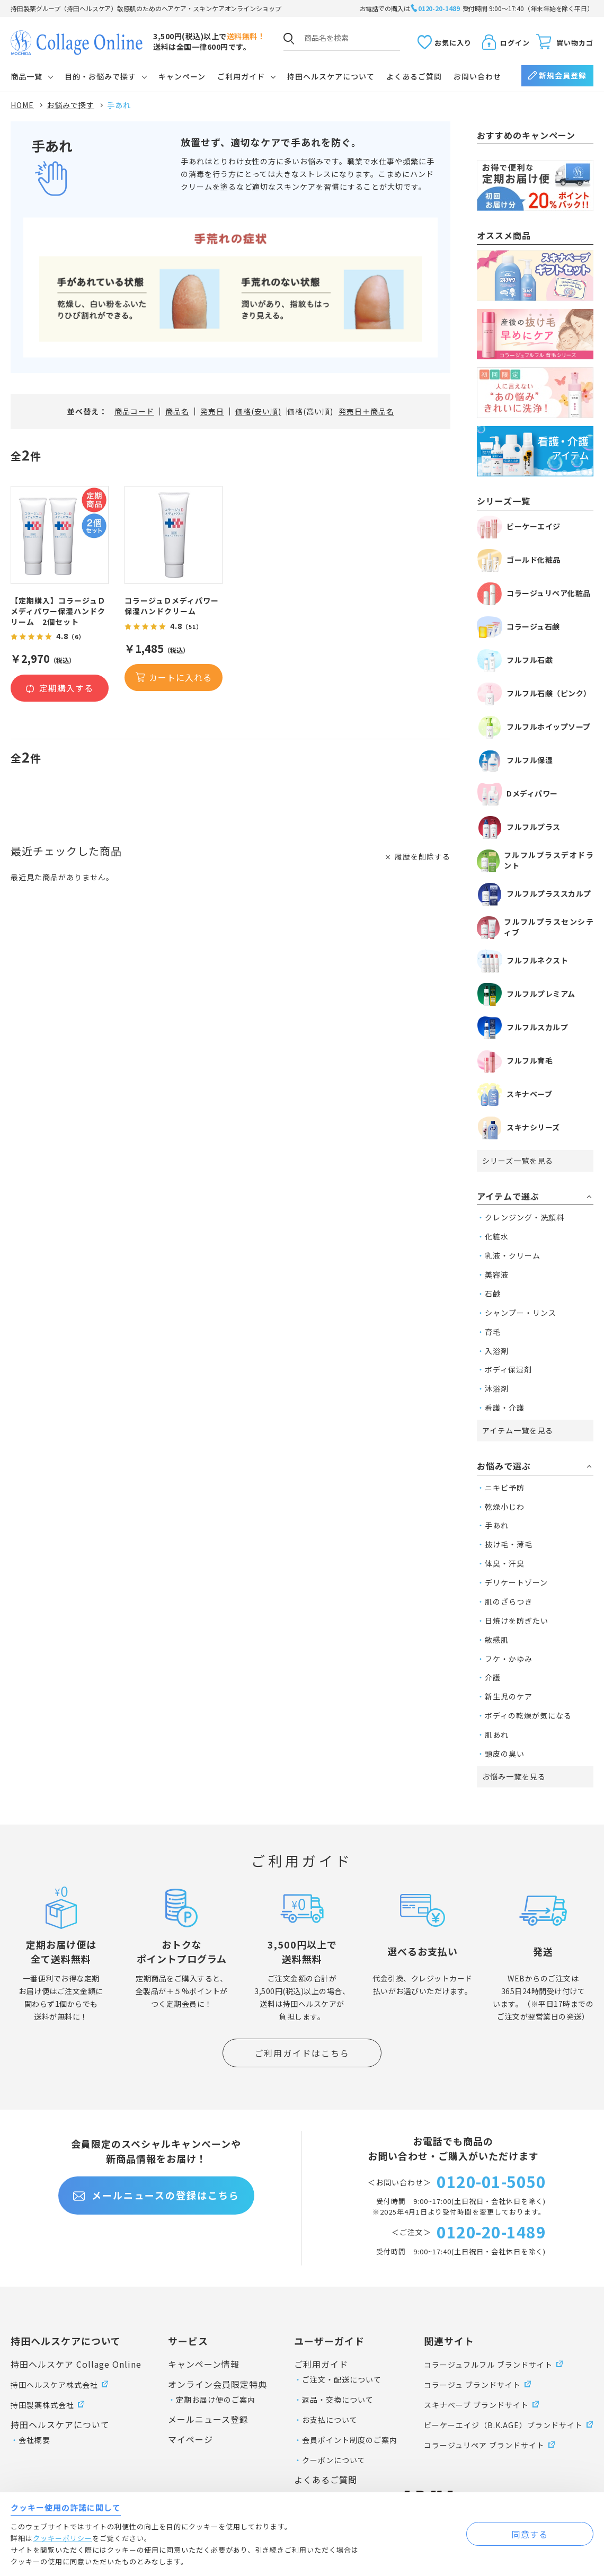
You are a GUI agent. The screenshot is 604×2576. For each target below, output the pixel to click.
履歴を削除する (422, 856)
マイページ (190, 2439)
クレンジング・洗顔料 (524, 1217)
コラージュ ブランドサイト (472, 2384)
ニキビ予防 (505, 1487)
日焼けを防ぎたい (516, 1620)
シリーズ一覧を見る (517, 1160)
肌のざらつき (508, 1601)
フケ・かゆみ (508, 1658)
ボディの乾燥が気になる (528, 1715)
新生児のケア (508, 1696)
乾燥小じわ (505, 1506)
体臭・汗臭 (505, 1563)
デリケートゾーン (516, 1582)
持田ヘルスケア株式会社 (54, 2384)
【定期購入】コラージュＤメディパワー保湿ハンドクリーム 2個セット (58, 611)
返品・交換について (338, 2399)
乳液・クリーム (512, 1255)
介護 (493, 1677)
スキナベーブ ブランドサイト (476, 2405)
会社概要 (34, 2440)
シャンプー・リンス (520, 1312)
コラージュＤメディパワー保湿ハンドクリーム (172, 605)
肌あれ (497, 1734)
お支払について (330, 2419)
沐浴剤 (497, 1388)
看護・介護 (505, 1407)
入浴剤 (497, 1350)
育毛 (493, 1331)
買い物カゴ (574, 43)
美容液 (497, 1274)
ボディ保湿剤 (508, 1369)
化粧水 (497, 1236)
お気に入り (453, 43)
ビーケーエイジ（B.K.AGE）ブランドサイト (503, 2425)
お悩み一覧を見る (514, 1776)
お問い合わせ (477, 76)
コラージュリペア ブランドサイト (484, 2445)
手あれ (497, 1525)
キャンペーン (182, 76)
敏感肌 (497, 1639)
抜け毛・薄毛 (508, 1544)
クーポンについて (334, 2460)
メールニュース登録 (208, 2419)
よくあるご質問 (414, 76)
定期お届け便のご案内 (215, 2399)
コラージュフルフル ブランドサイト (488, 2364)
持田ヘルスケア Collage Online (76, 2364)
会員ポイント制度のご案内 (349, 2440)
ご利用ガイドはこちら (302, 2053)
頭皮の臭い (505, 1753)
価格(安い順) (258, 411)
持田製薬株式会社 (42, 2405)
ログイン (515, 43)
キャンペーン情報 (203, 2364)
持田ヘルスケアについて (331, 76)
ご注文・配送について (341, 2379)
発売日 (212, 411)
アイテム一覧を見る (517, 1430)
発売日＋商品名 (366, 411)
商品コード (134, 411)
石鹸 (493, 1293)
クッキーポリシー (62, 2538)
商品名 (177, 411)
